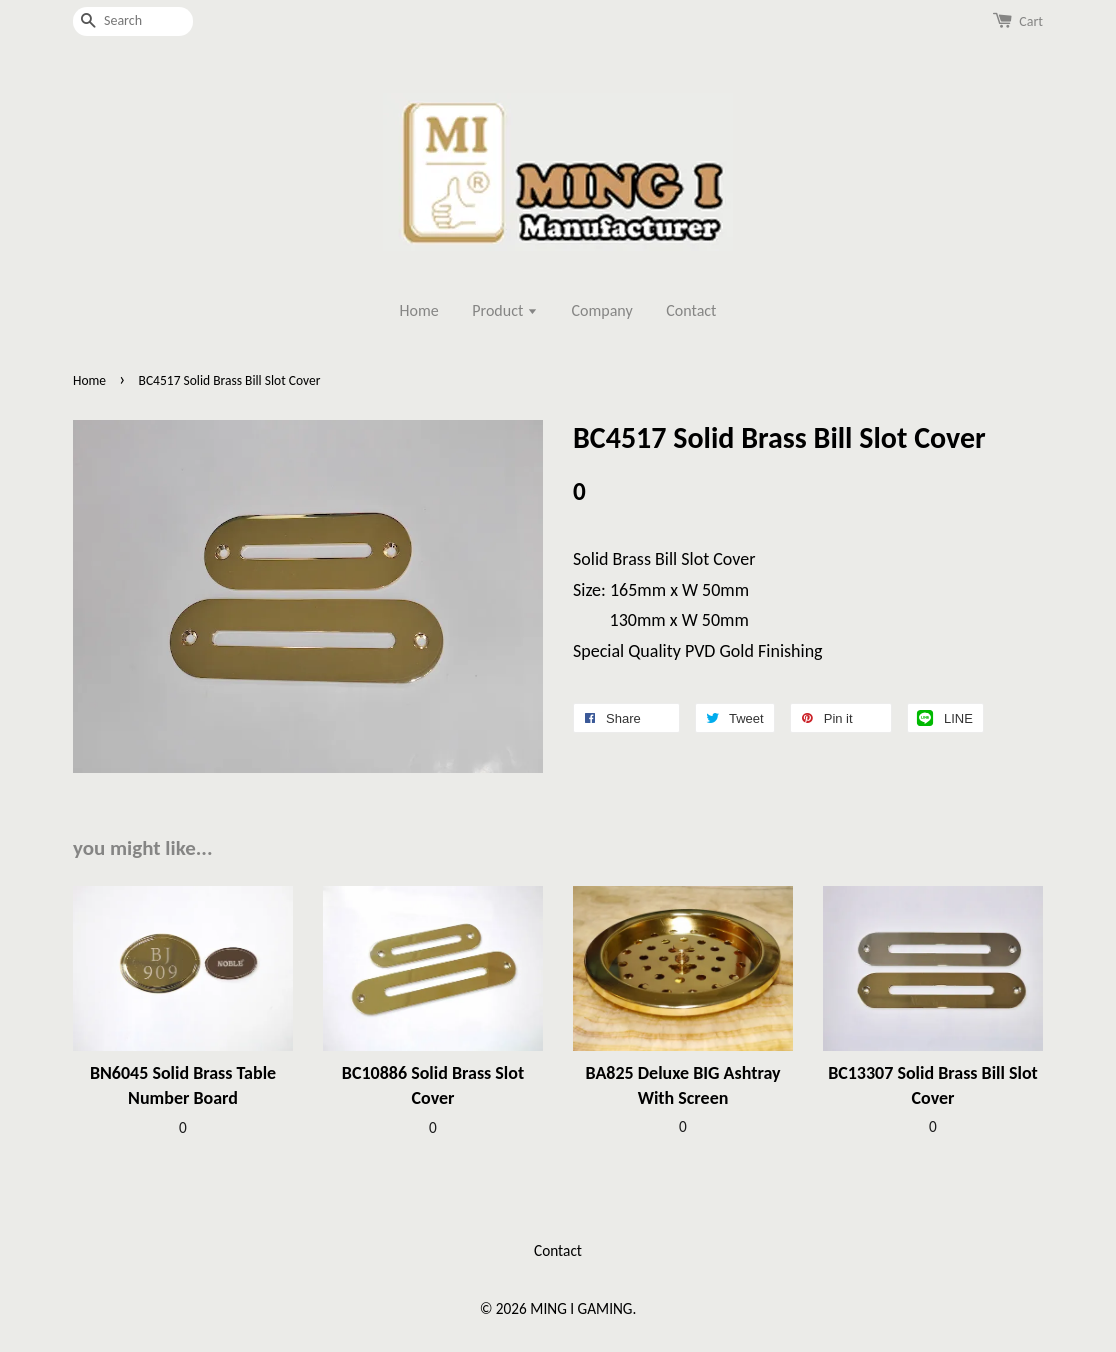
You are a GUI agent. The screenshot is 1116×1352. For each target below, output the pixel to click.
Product (505, 310)
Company (602, 310)
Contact (691, 310)
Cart (1031, 21)
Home (419, 310)
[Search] (133, 21)
